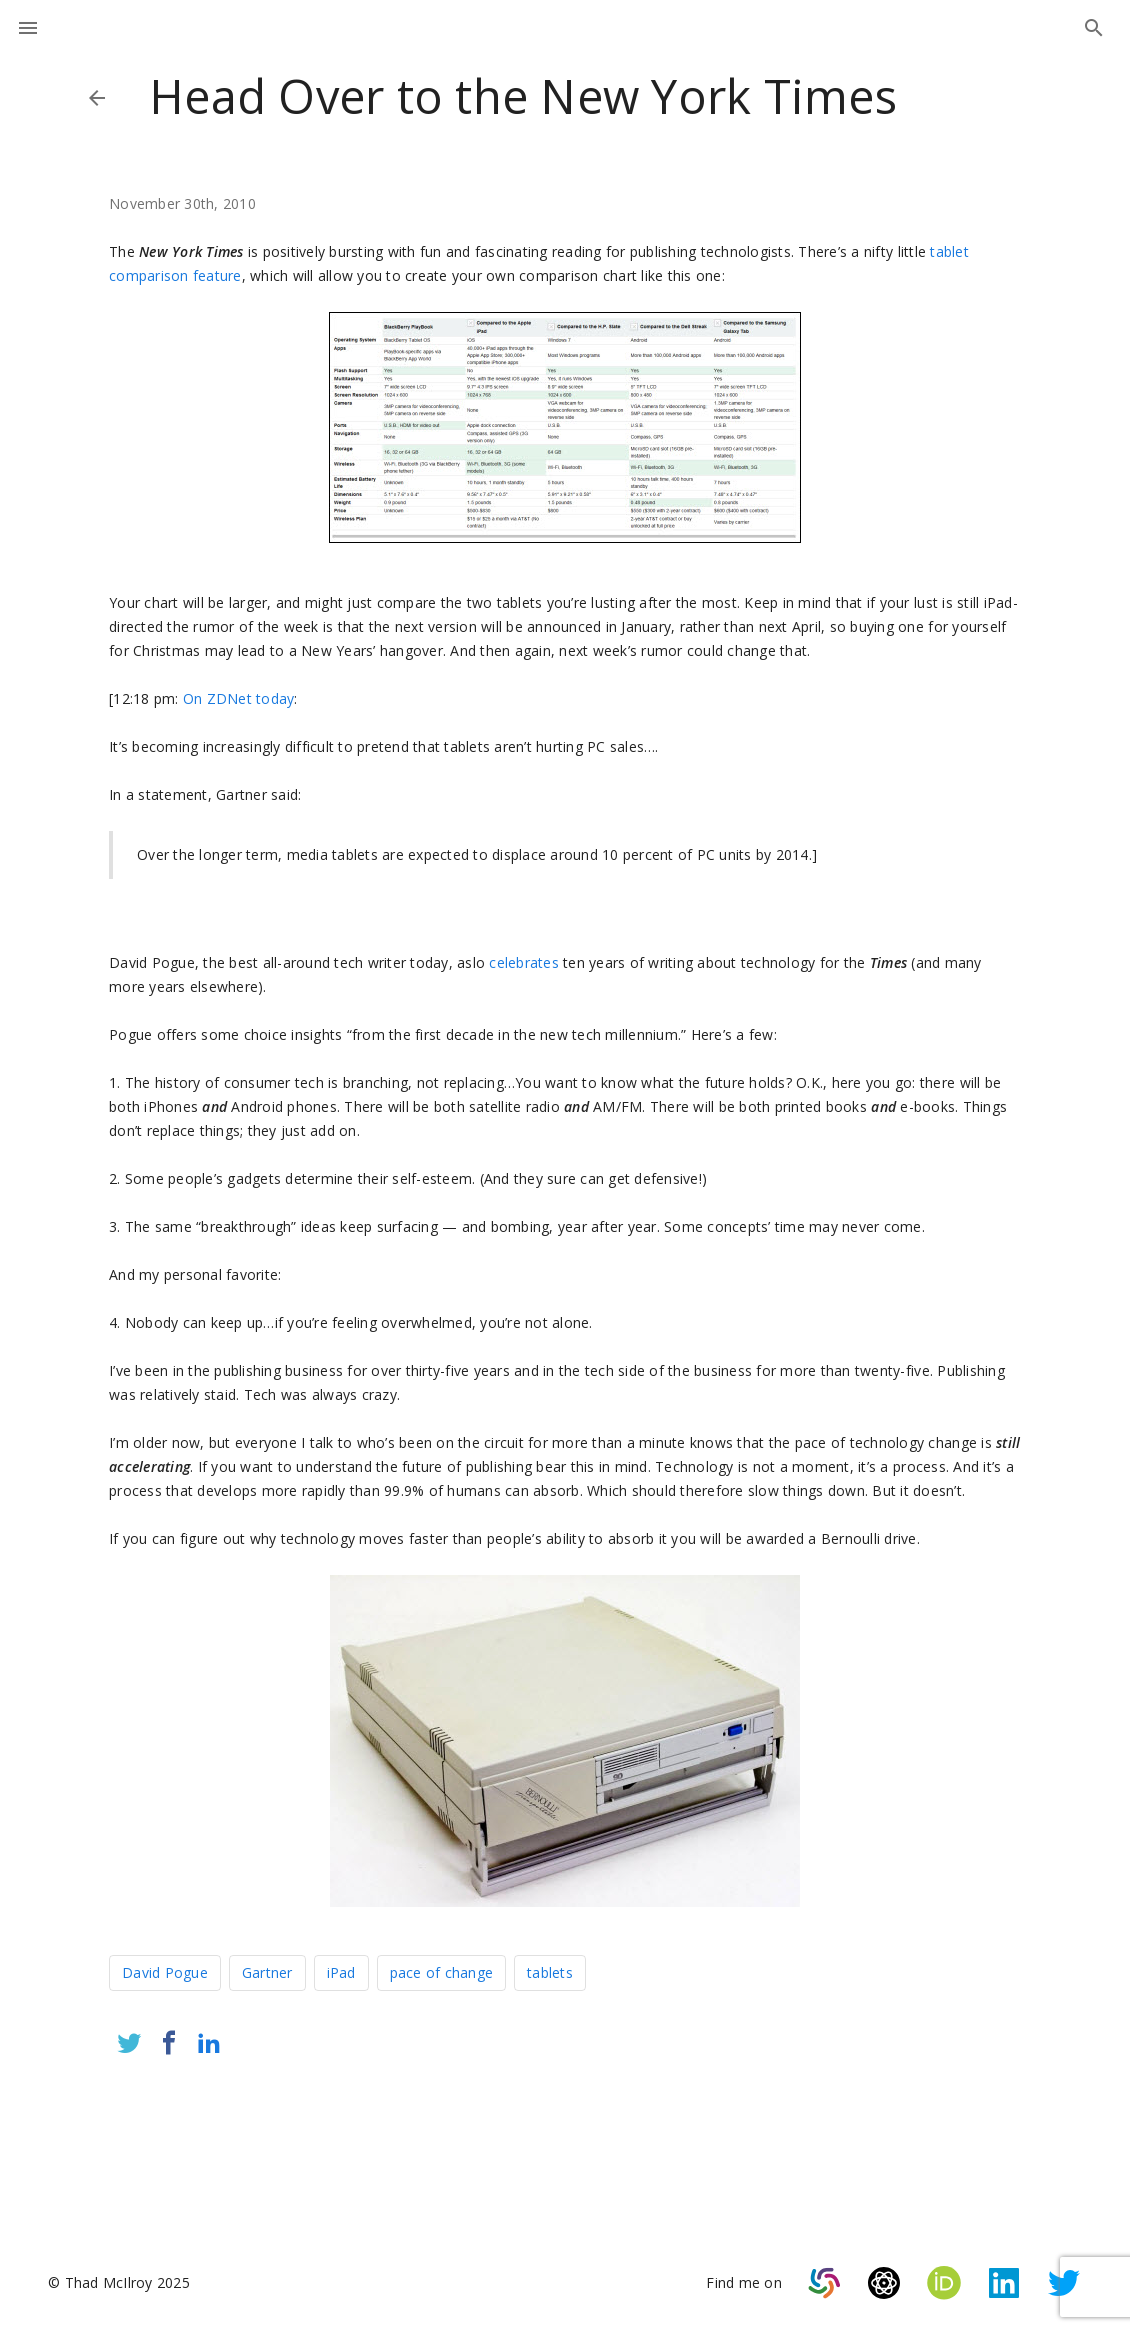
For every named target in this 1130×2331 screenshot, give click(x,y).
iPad (341, 1972)
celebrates (524, 962)
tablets (550, 1972)
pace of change (442, 1972)
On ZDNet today (239, 698)
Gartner (267, 1972)
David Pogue (165, 1972)
